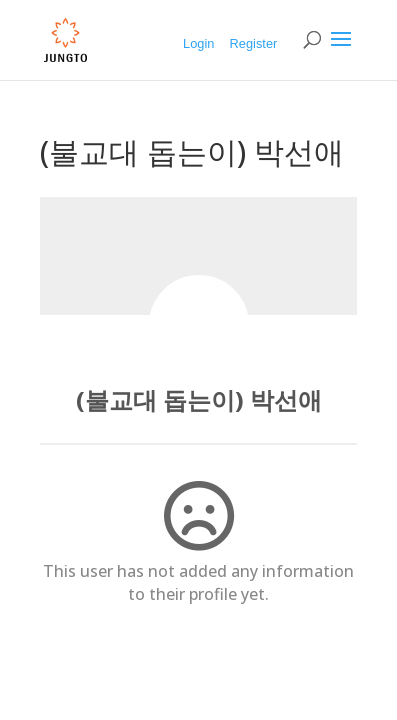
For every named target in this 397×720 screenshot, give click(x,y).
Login (198, 43)
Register (254, 43)
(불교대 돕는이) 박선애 (199, 399)
